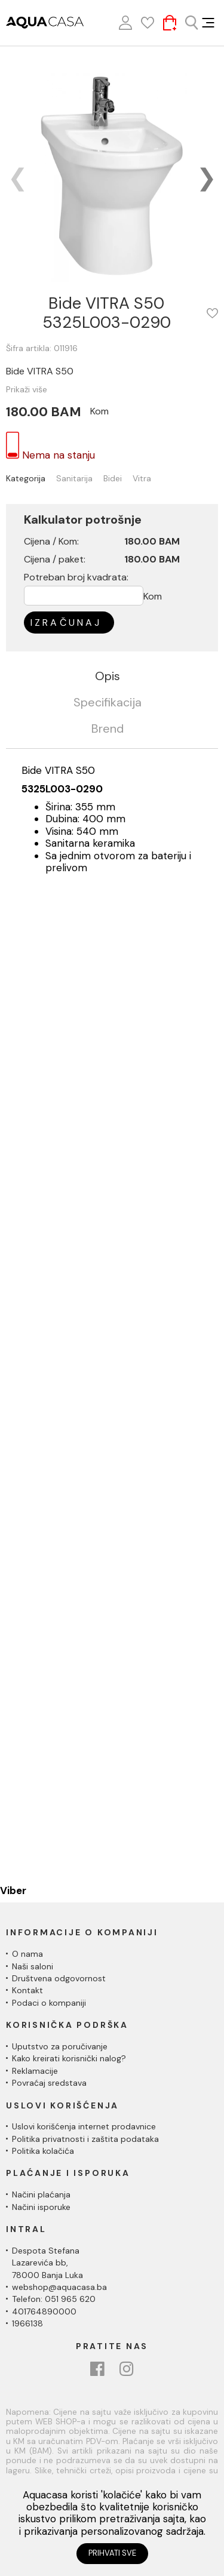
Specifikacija (107, 703)
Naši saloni (32, 1966)
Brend (107, 729)
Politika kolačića (43, 2150)
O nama (27, 1953)
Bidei (112, 479)
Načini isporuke (41, 2207)
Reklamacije (35, 2070)
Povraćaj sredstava (49, 2082)
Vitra (142, 479)
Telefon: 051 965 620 (54, 2299)
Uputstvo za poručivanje (60, 2046)
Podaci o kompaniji (49, 2002)
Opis (107, 676)
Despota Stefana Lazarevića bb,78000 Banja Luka (47, 2262)
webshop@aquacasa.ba (59, 2287)
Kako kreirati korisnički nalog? (69, 2058)
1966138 (27, 2323)
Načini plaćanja (41, 2194)
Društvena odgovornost (59, 1978)
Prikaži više (26, 389)
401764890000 (44, 2311)
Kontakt (27, 1990)
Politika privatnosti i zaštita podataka (85, 2139)
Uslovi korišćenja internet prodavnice (84, 2126)
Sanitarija (74, 479)
